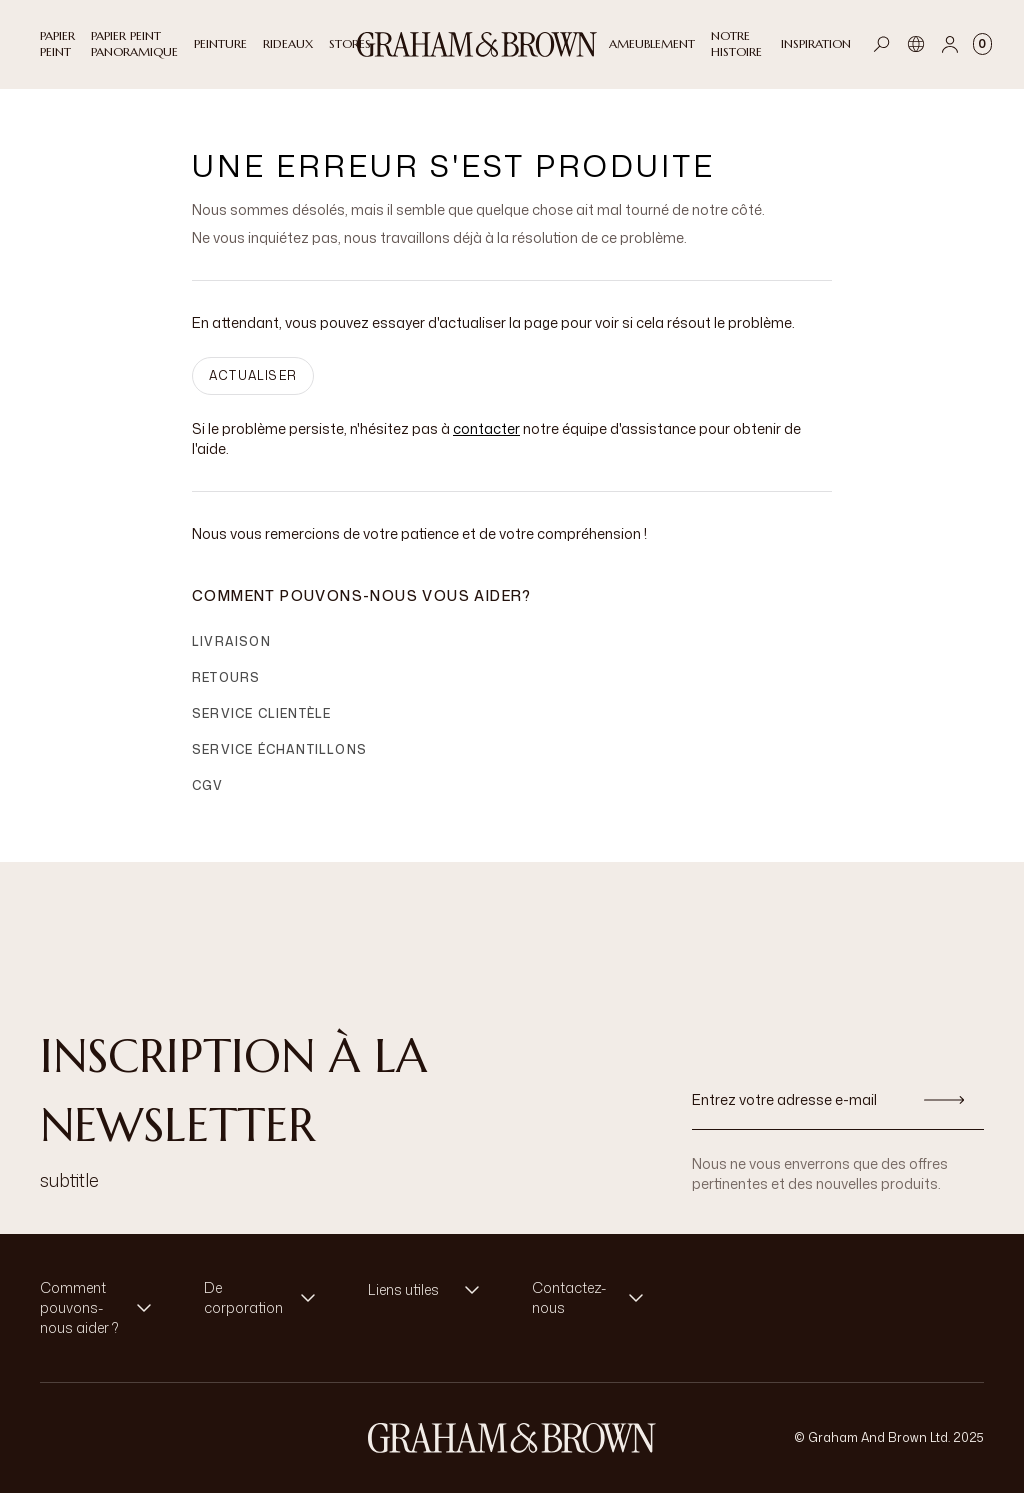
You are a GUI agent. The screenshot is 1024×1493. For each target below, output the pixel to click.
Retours (226, 677)
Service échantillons (279, 749)
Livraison (231, 641)
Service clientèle (261, 713)
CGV (208, 785)
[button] (102, 1308)
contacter (486, 428)
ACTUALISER (253, 375)
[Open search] (882, 44)
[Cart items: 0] (982, 44)
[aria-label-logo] (512, 1438)
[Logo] (477, 44)
